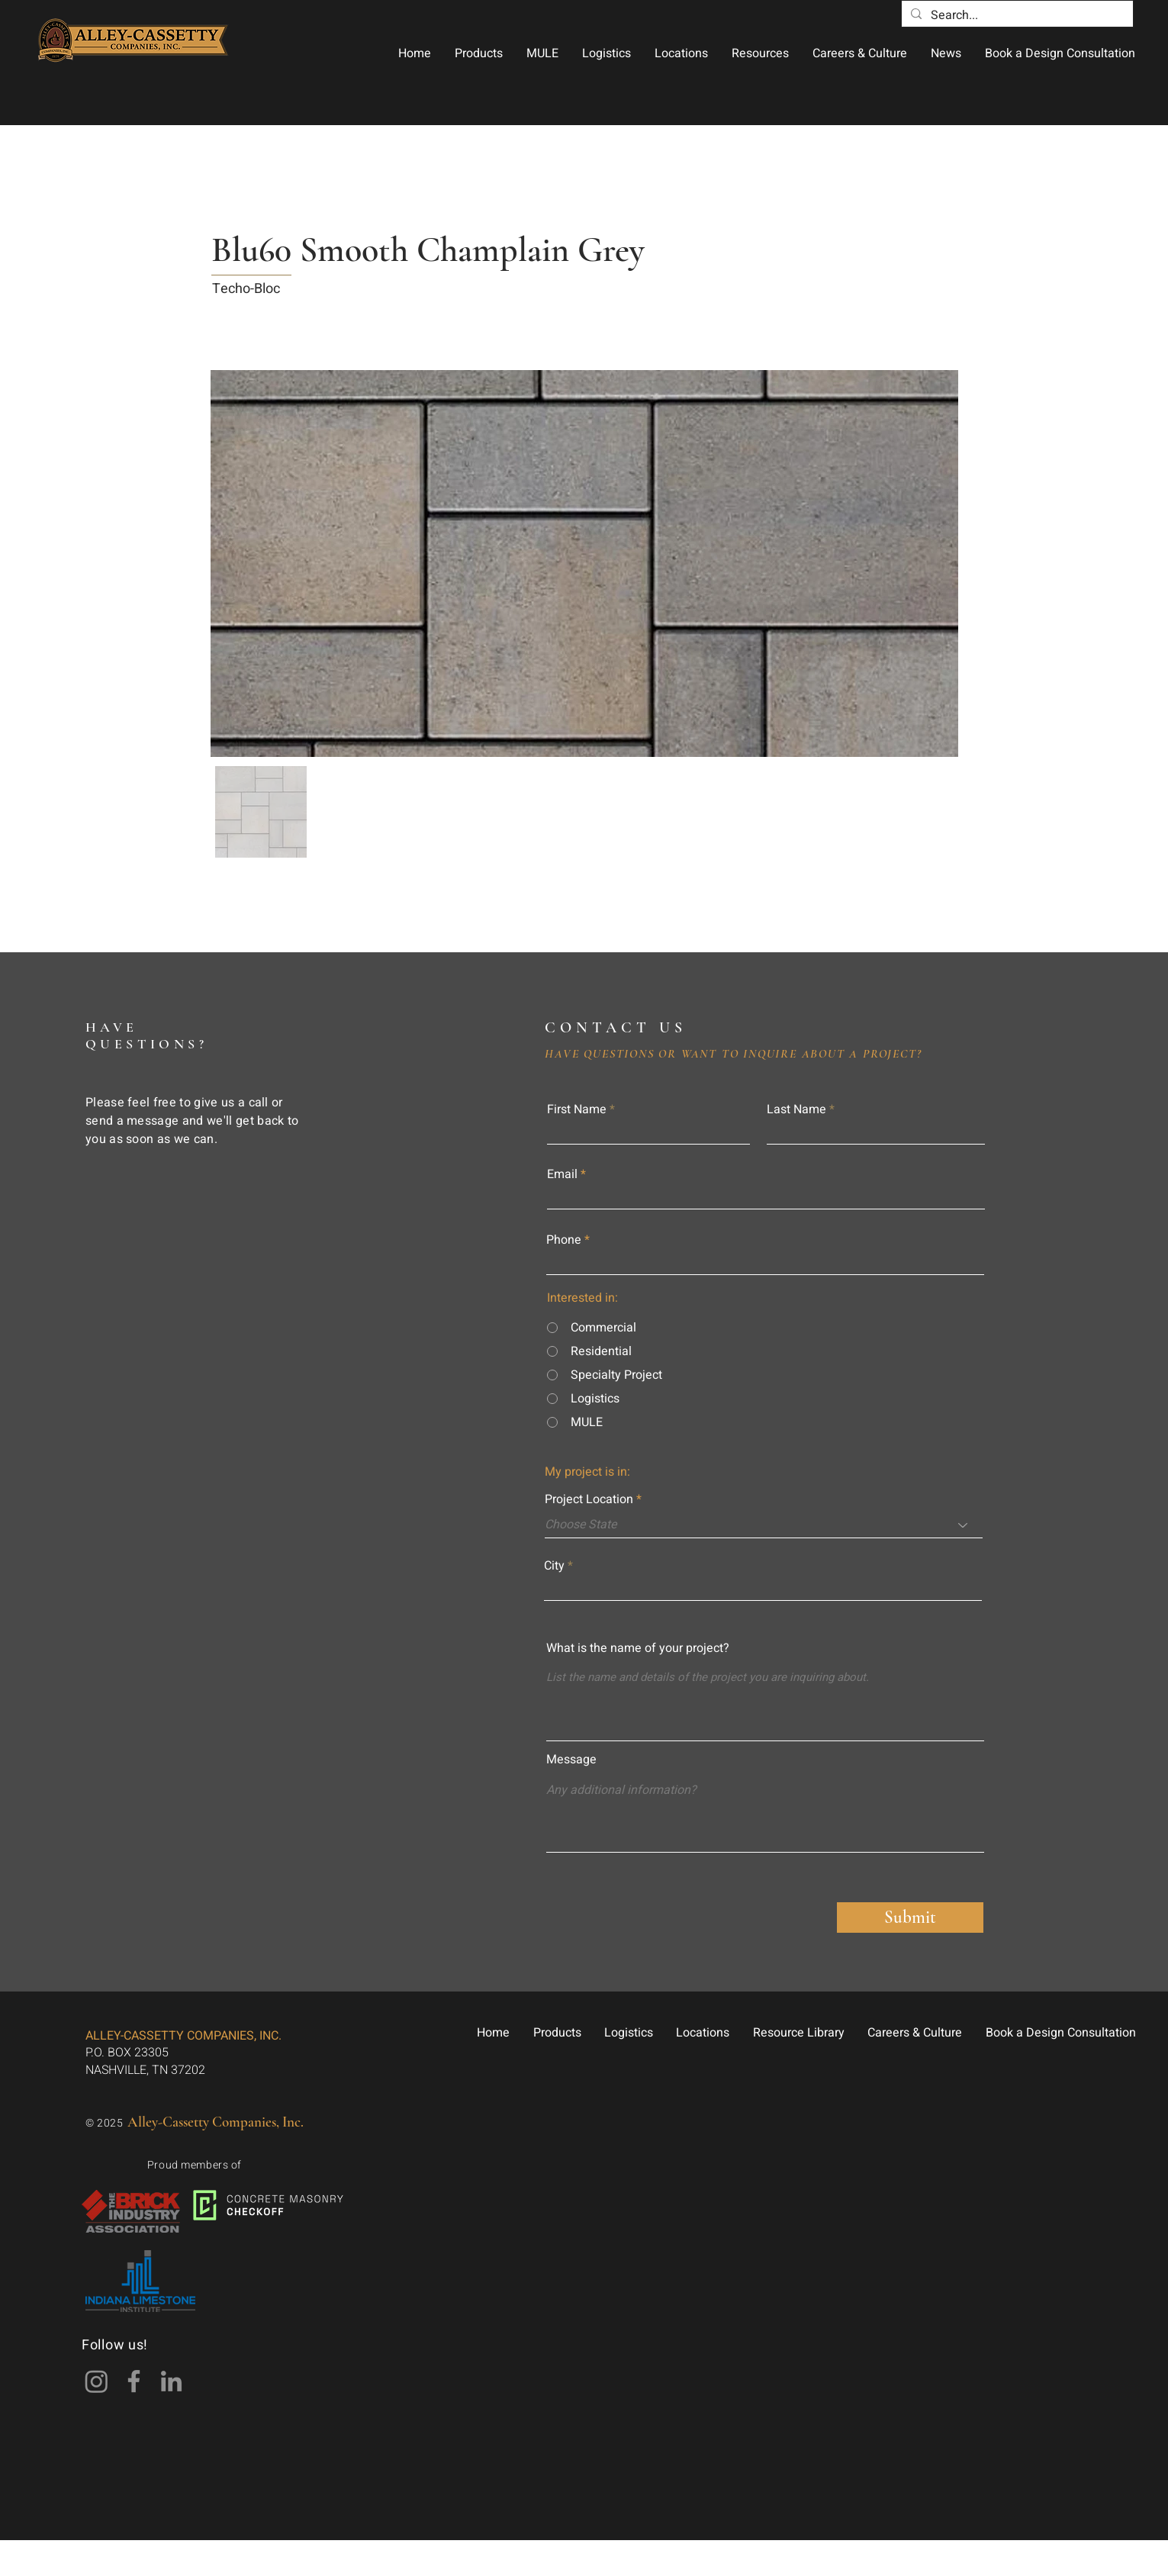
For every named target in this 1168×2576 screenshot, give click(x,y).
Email (562, 1174)
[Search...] (1016, 15)
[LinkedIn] (171, 2381)
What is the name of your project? (637, 1648)
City (554, 1566)
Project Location (589, 1499)
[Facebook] (134, 2381)
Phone (563, 1240)
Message (571, 1759)
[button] (478, 53)
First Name (577, 1109)
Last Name (796, 1109)
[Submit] (910, 1917)
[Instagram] (96, 2381)
